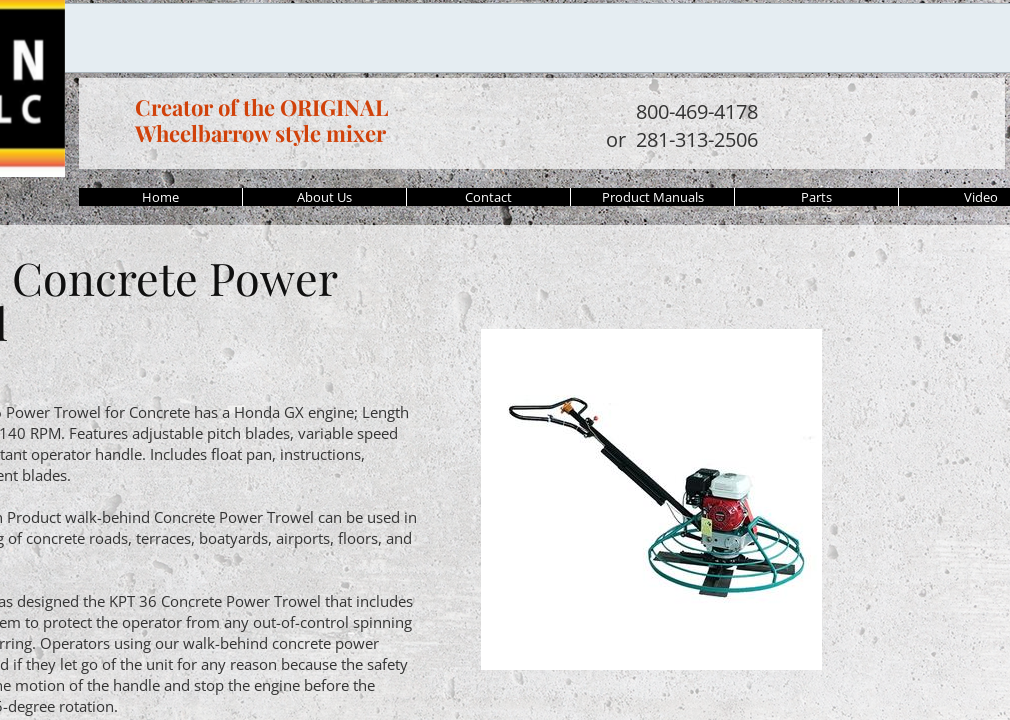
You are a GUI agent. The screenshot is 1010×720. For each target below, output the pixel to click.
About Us (324, 197)
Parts (816, 197)
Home (160, 197)
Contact (488, 197)
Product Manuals (653, 197)
